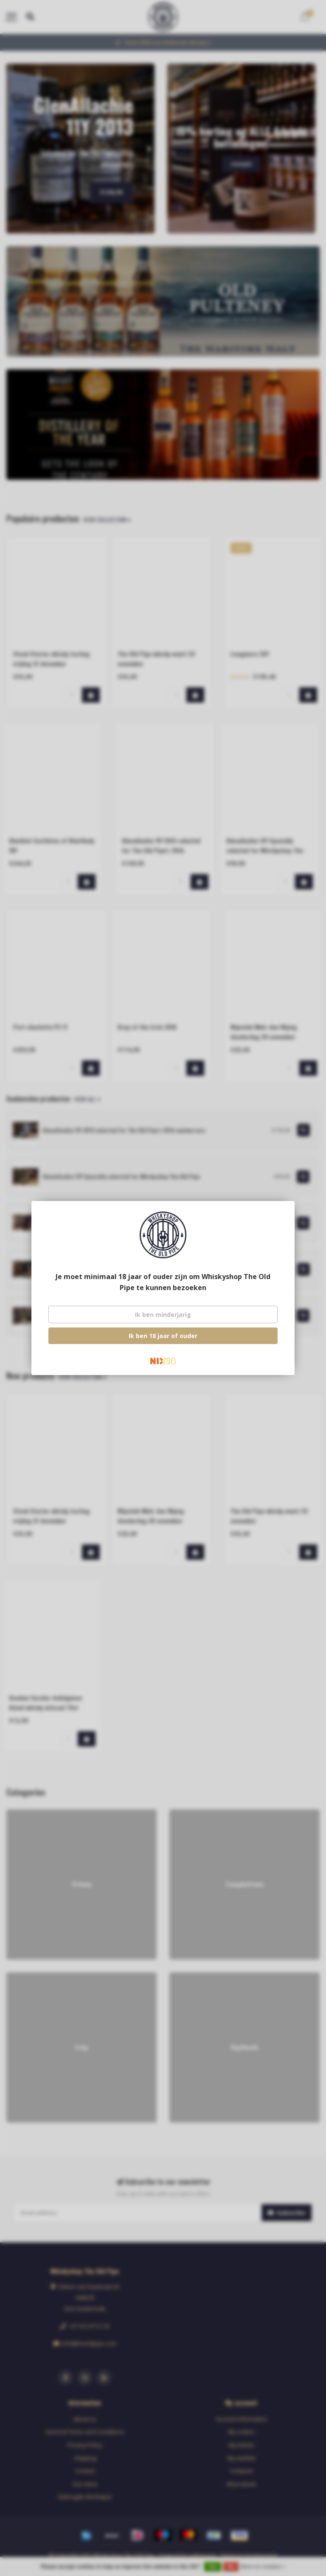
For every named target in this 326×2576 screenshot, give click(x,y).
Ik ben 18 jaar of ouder (163, 1336)
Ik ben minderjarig (163, 1314)
